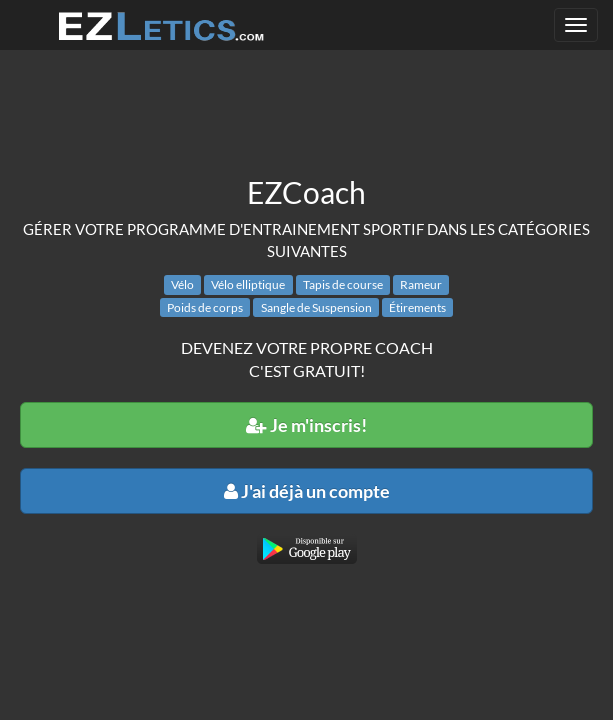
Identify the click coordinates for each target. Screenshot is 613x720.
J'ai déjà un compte (307, 491)
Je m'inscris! (306, 425)
